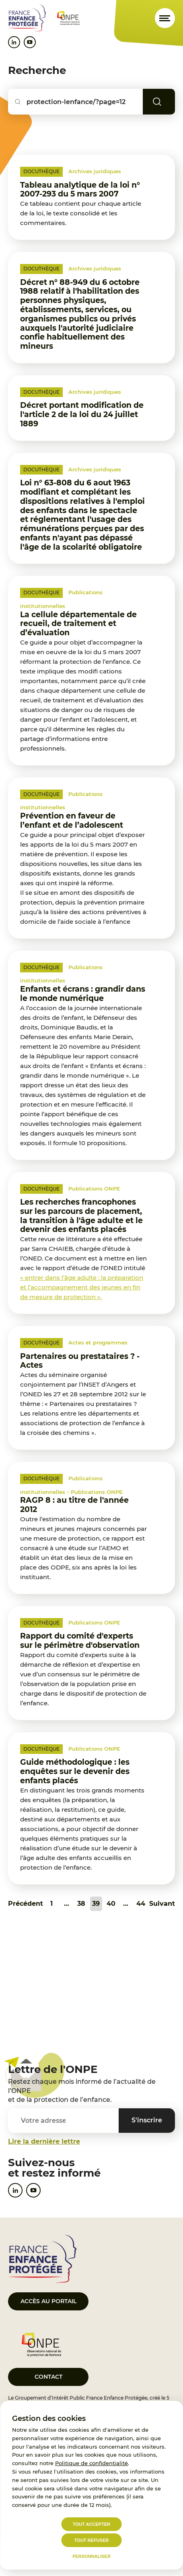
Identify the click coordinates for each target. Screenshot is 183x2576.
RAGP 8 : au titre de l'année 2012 (74, 1505)
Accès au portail (48, 2301)
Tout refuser (91, 2540)
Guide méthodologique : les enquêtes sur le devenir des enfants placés (75, 1771)
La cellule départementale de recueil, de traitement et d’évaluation (78, 624)
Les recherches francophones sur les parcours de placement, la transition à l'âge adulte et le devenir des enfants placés (81, 1215)
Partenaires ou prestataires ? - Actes (80, 1361)
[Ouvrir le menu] (165, 18)
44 (140, 1903)
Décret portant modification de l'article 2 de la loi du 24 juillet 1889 (82, 414)
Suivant (162, 1903)
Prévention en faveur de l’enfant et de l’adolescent (71, 820)
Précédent (25, 1903)
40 (111, 1903)
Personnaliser (91, 2556)
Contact (48, 2376)
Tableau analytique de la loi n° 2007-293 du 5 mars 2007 (80, 189)
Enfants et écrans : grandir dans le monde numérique (82, 993)
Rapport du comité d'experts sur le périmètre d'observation (80, 1640)
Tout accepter (91, 2524)
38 (81, 1903)
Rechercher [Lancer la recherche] (168, 102)
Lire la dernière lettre (44, 2141)
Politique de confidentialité (91, 2463)
